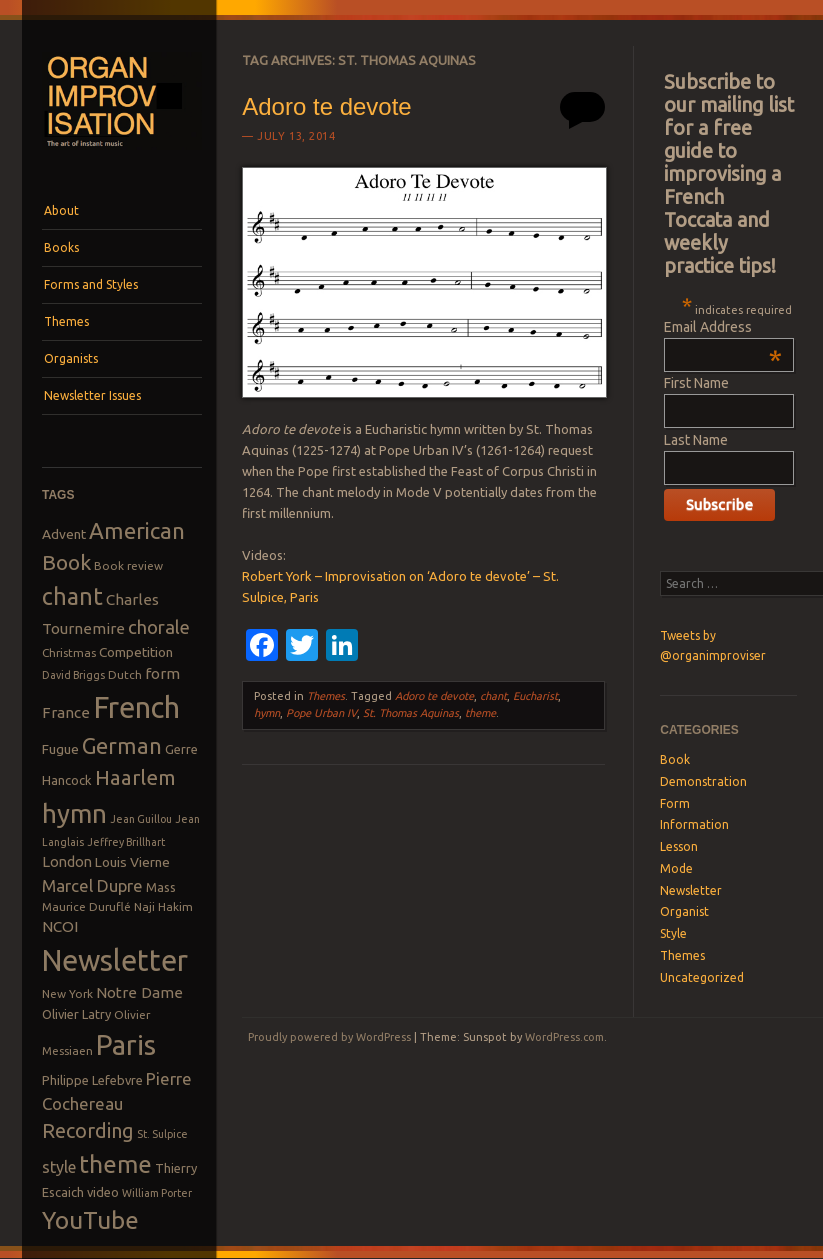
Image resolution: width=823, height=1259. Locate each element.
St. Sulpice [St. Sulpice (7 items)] (162, 1134)
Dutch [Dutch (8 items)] (125, 674)
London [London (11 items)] (67, 861)
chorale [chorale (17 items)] (159, 627)
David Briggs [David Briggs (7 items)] (73, 675)
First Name (696, 383)
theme (480, 713)
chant (493, 696)
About (61, 210)
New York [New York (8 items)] (67, 993)
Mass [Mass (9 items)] (161, 887)
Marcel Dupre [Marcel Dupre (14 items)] (92, 885)
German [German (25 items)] (122, 746)
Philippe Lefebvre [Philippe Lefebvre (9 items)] (92, 1080)
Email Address (722, 327)
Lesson (679, 846)
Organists (71, 358)
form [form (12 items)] (162, 673)
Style (673, 933)
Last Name (696, 440)
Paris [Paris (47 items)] (126, 1044)
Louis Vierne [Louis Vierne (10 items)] (132, 862)
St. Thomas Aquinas (411, 713)
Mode (676, 868)
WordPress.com (564, 1037)
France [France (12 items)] (66, 712)
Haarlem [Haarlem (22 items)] (135, 777)
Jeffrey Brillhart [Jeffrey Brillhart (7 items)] (126, 842)
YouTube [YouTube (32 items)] (90, 1220)
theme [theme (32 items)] (115, 1164)
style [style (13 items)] (59, 1167)
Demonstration (703, 781)
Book (675, 759)
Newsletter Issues (92, 395)
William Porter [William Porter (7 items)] (157, 1193)
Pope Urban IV (321, 713)
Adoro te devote (326, 106)
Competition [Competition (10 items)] (136, 652)
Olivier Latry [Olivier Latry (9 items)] (76, 1014)
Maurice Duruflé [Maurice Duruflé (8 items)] (86, 906)
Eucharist (535, 696)
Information (694, 824)
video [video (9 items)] (103, 1192)
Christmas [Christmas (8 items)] (69, 652)
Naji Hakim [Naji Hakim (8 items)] (163, 906)
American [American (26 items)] (137, 530)
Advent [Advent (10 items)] (64, 534)
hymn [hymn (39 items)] (74, 813)
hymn (267, 713)
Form (675, 803)
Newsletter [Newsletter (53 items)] (115, 960)
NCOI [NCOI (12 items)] (60, 926)
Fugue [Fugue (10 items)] (60, 749)
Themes (66, 321)
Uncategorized (702, 977)
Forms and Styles (91, 284)
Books (61, 247)
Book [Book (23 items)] (66, 562)
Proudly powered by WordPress (329, 1037)
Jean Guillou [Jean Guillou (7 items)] (141, 819)
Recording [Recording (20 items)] (88, 1130)
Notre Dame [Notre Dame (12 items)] (139, 992)
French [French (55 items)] (136, 707)
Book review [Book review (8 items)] (128, 565)
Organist (684, 911)
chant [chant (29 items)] (72, 596)
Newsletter (691, 890)
